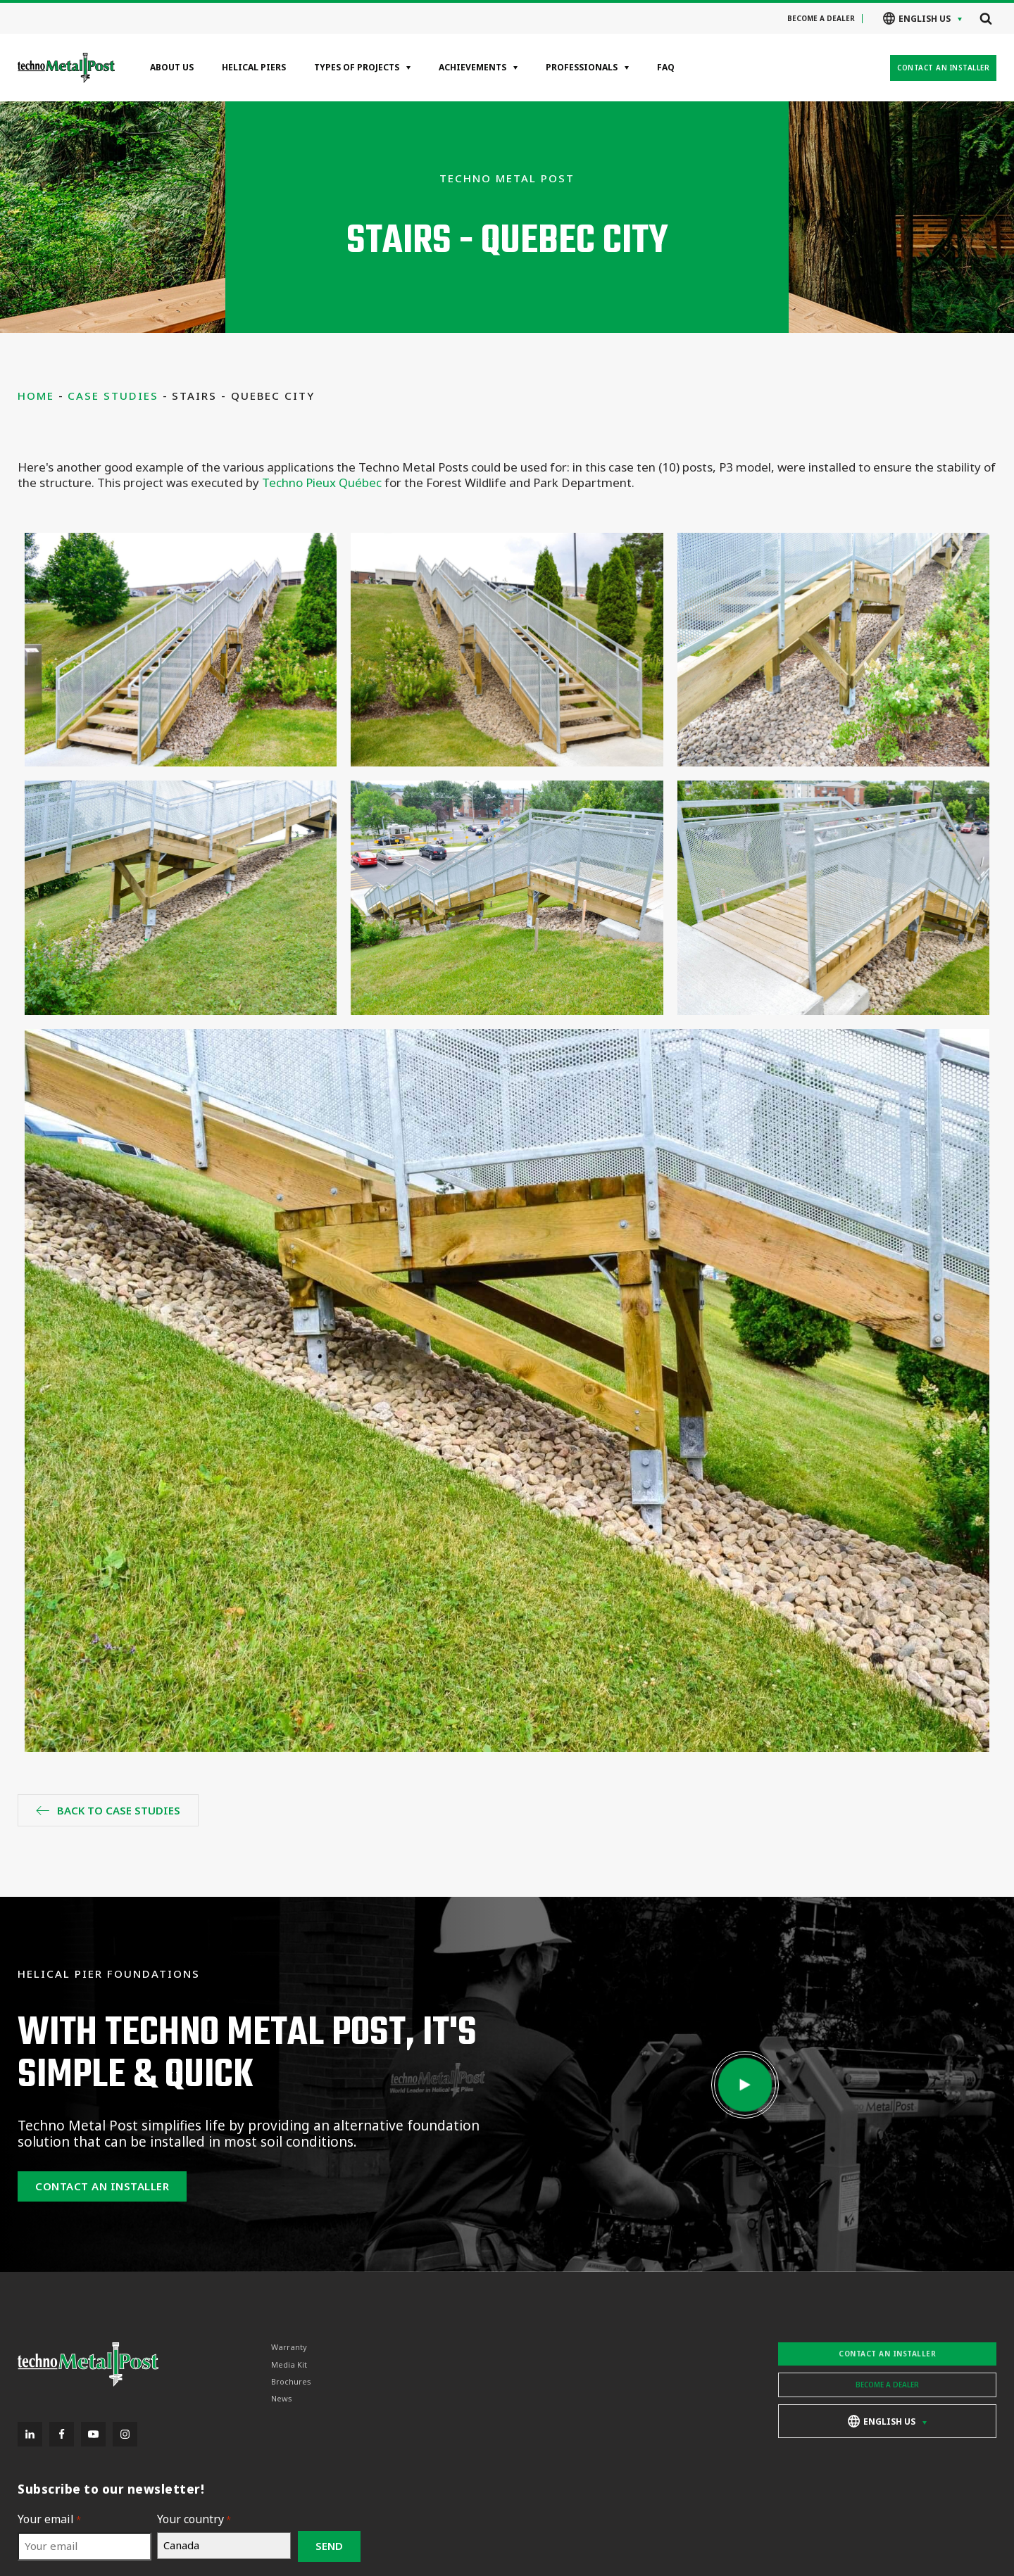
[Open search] (985, 18)
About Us (172, 67)
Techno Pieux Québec (322, 482)
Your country (194, 2519)
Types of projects (356, 67)
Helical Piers (254, 67)
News (281, 2399)
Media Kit (289, 2365)
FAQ (666, 67)
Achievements (472, 67)
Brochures (291, 2382)
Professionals (582, 67)
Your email (49, 2519)
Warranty (289, 2347)
